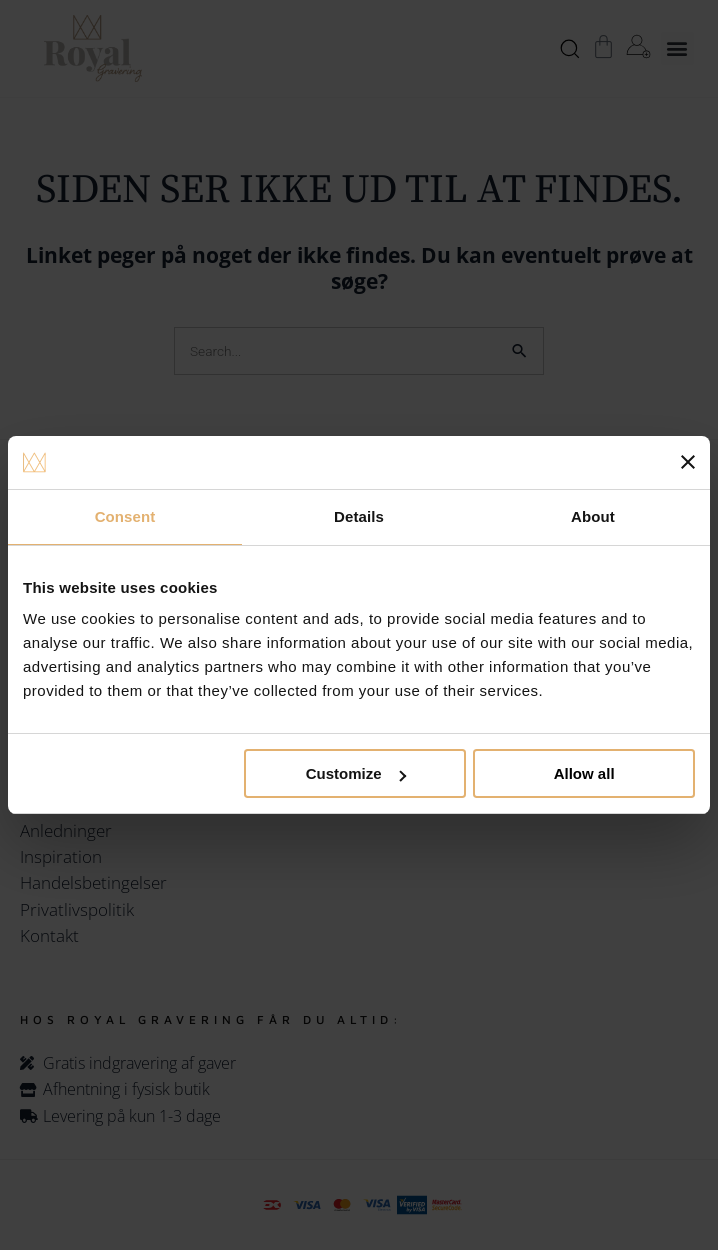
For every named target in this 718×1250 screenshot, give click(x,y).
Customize (356, 773)
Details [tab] (359, 516)
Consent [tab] (125, 516)
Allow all (584, 773)
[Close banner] (688, 462)
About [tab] (593, 516)
